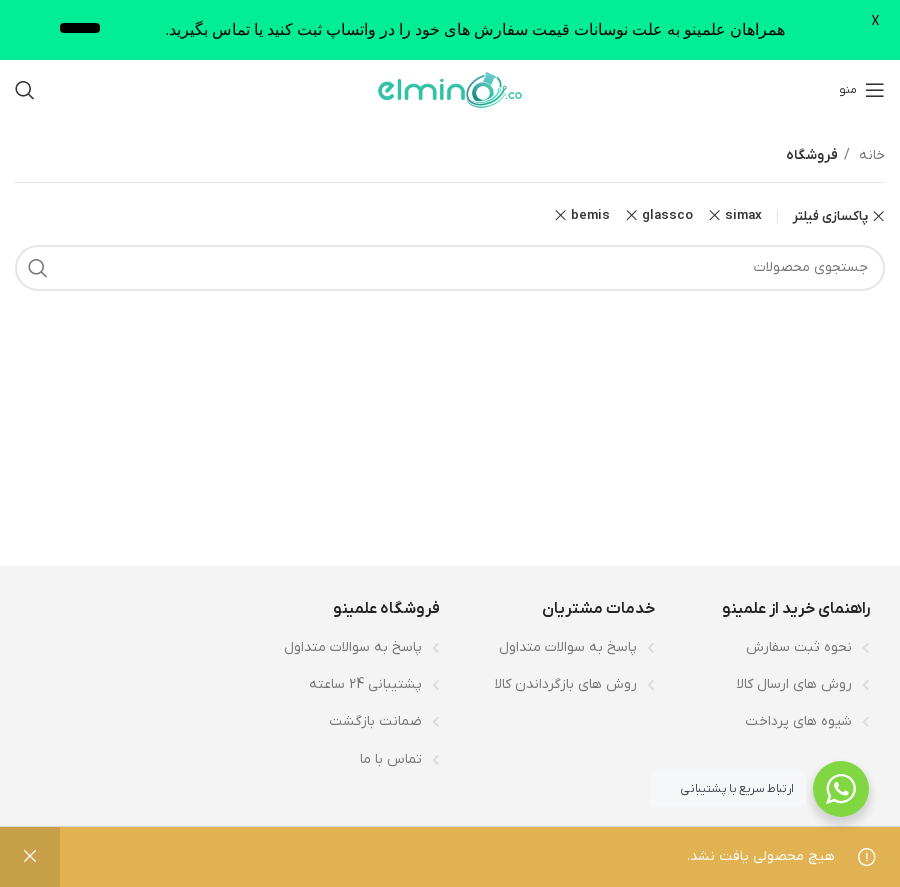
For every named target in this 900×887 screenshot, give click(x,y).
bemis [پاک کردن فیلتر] (590, 215)
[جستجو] (25, 90)
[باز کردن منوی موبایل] (862, 90)
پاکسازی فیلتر (830, 216)
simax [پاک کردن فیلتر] (743, 215)
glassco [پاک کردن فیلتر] (667, 215)
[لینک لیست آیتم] (772, 648)
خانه (870, 155)
